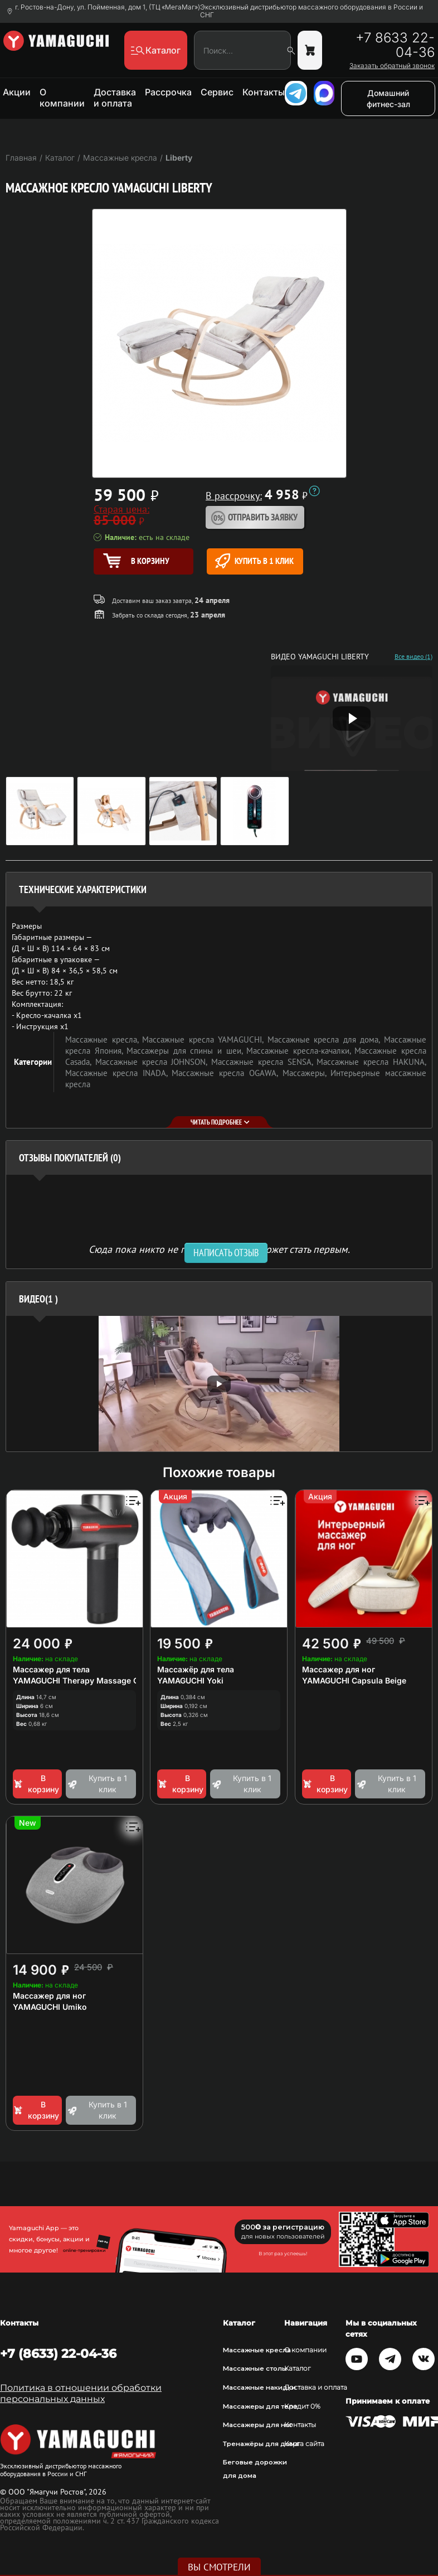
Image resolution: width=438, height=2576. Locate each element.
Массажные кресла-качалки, (300, 1050)
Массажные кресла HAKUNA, (371, 1062)
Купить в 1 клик (254, 560)
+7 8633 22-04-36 (395, 45)
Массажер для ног (338, 1669)
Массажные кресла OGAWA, (227, 1073)
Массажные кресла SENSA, (264, 1062)
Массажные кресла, (103, 1039)
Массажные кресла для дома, (325, 1039)
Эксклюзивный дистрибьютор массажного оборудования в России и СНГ (311, 11)
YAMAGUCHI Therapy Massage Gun (81, 1680)
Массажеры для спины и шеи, (186, 1050)
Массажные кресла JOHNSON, (153, 1062)
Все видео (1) (413, 656)
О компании (62, 97)
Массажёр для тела (195, 1669)
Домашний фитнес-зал (388, 98)
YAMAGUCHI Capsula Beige (354, 1680)
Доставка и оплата (115, 97)
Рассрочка (168, 92)
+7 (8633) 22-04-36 (58, 2353)
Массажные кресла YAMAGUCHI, (204, 1039)
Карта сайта (304, 2444)
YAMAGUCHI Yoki (190, 1680)
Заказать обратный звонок (392, 66)
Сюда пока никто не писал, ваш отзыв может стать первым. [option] (219, 1249)
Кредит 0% (302, 2406)
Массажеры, (307, 1073)
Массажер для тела (51, 1669)
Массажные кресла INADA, (118, 1073)
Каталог (297, 2368)
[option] (219, 1383)
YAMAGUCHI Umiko (50, 2006)
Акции (17, 92)
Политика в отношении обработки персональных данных (81, 2393)
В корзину (36, 1783)
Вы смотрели (219, 2567)
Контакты (263, 92)
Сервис (217, 92)
